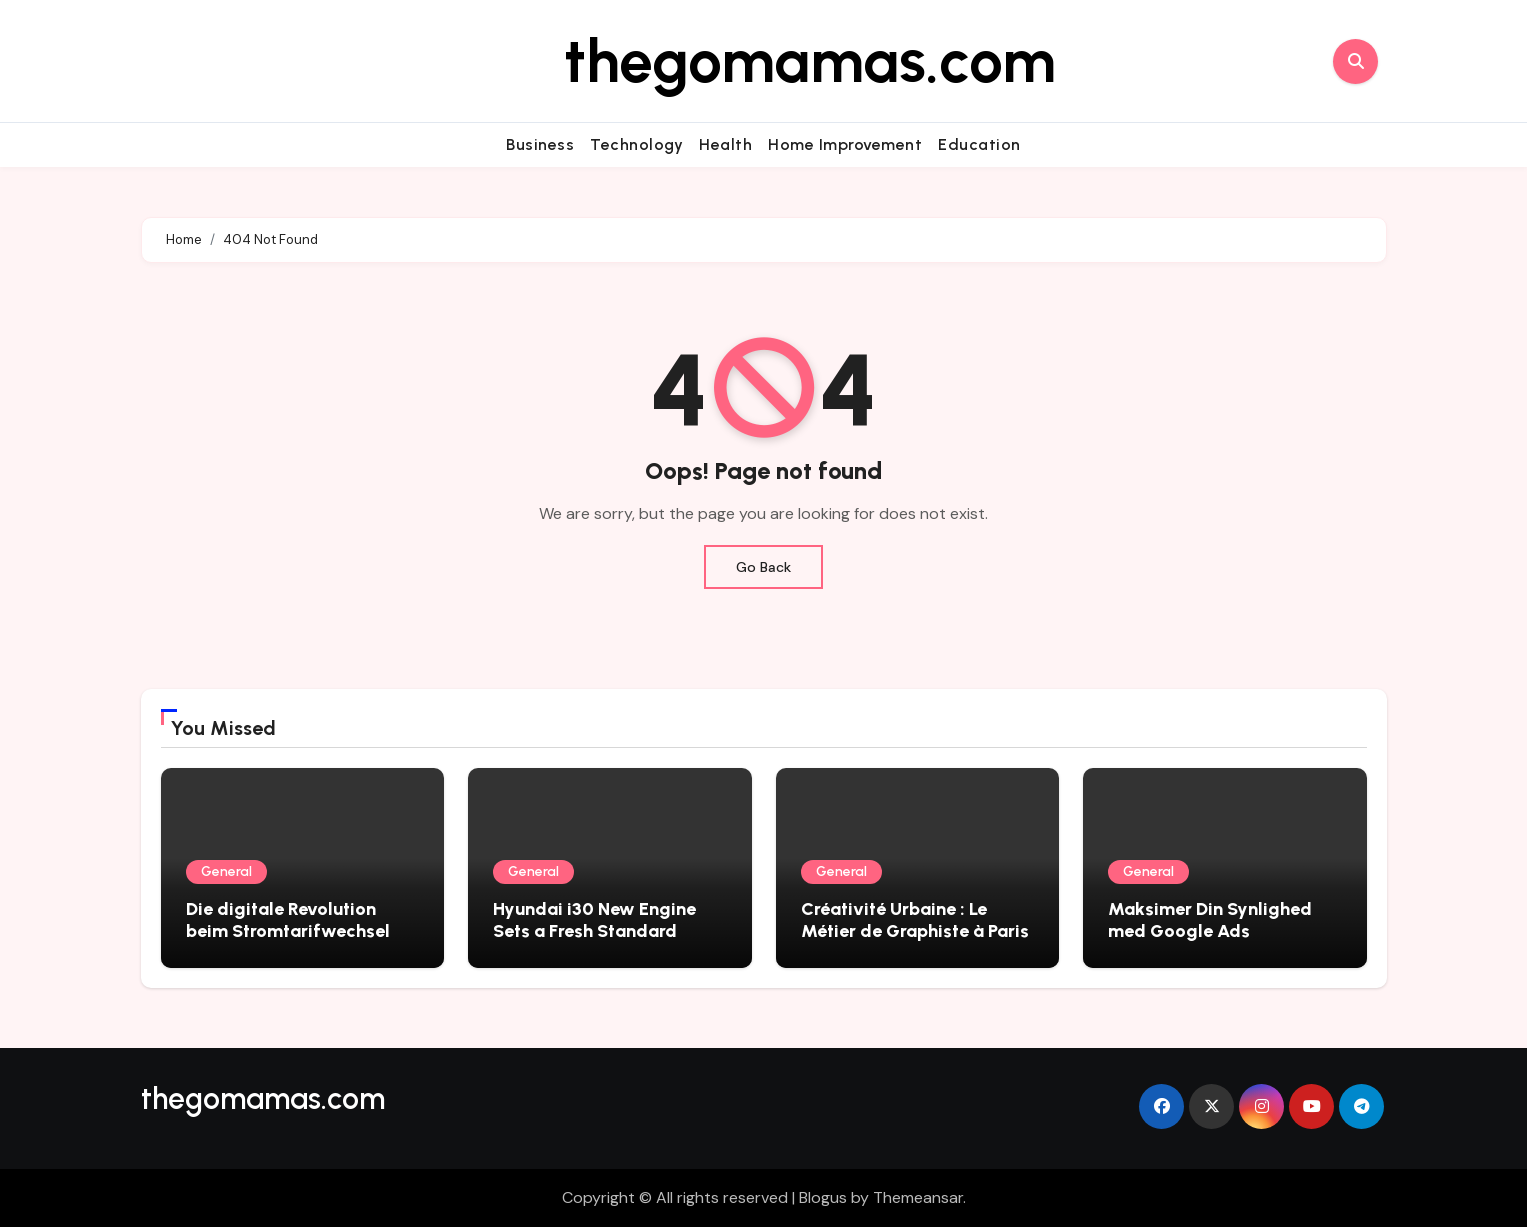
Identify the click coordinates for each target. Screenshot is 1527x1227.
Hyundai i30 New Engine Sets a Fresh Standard (594, 920)
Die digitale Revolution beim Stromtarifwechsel (288, 920)
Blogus (823, 1197)
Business (540, 144)
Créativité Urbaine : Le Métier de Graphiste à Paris (915, 920)
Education (979, 144)
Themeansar (918, 1197)
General (226, 871)
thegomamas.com (810, 61)
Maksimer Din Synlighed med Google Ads (1210, 920)
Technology (636, 144)
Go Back (763, 567)
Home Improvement (845, 144)
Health (725, 144)
